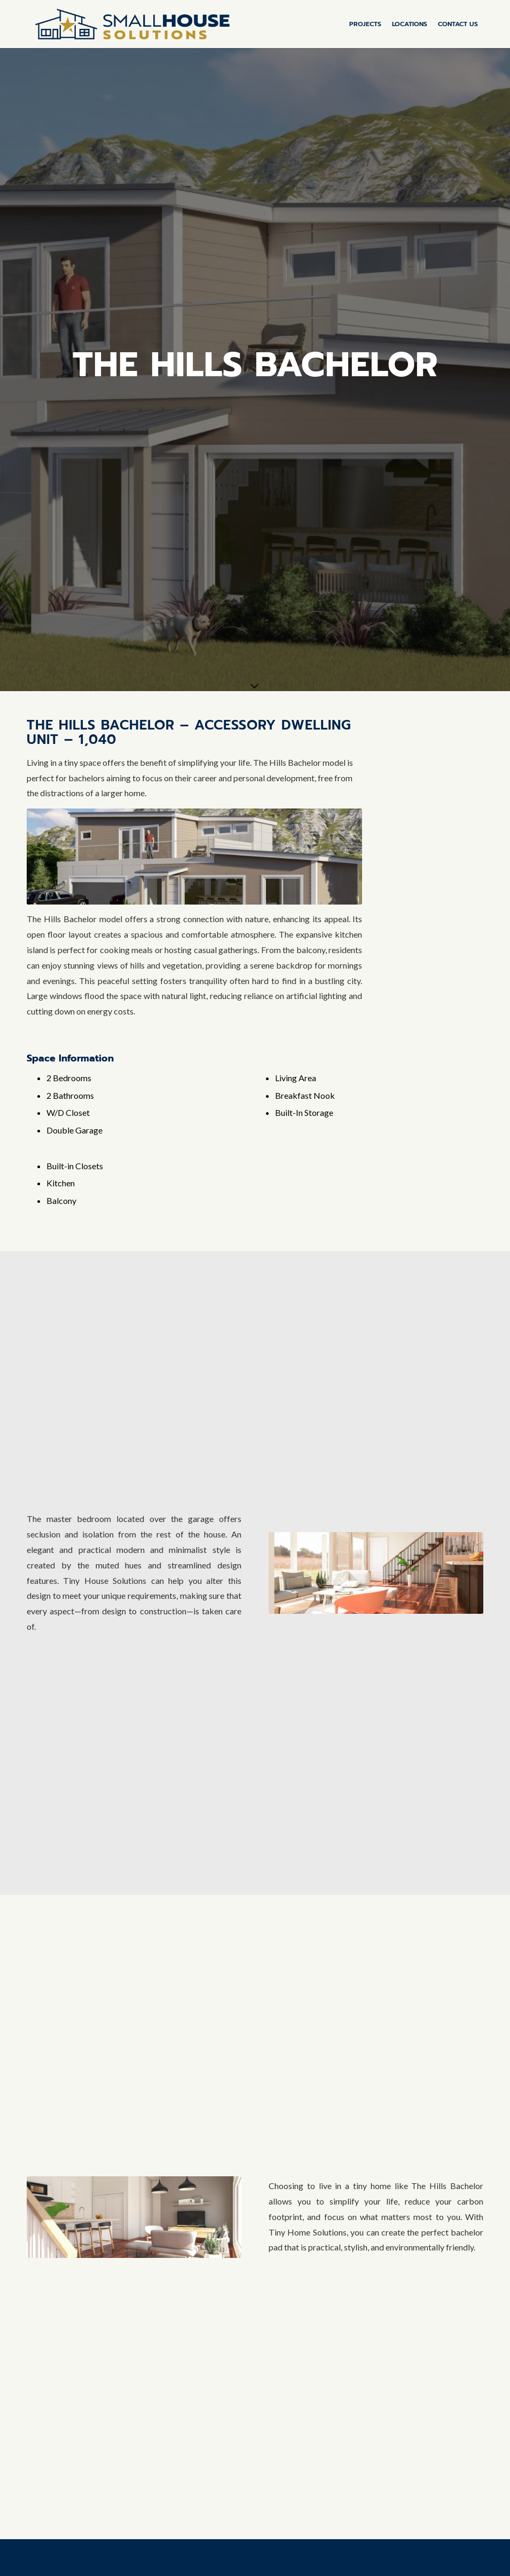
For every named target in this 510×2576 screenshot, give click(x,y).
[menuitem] (365, 24)
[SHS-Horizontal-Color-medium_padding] (132, 24)
